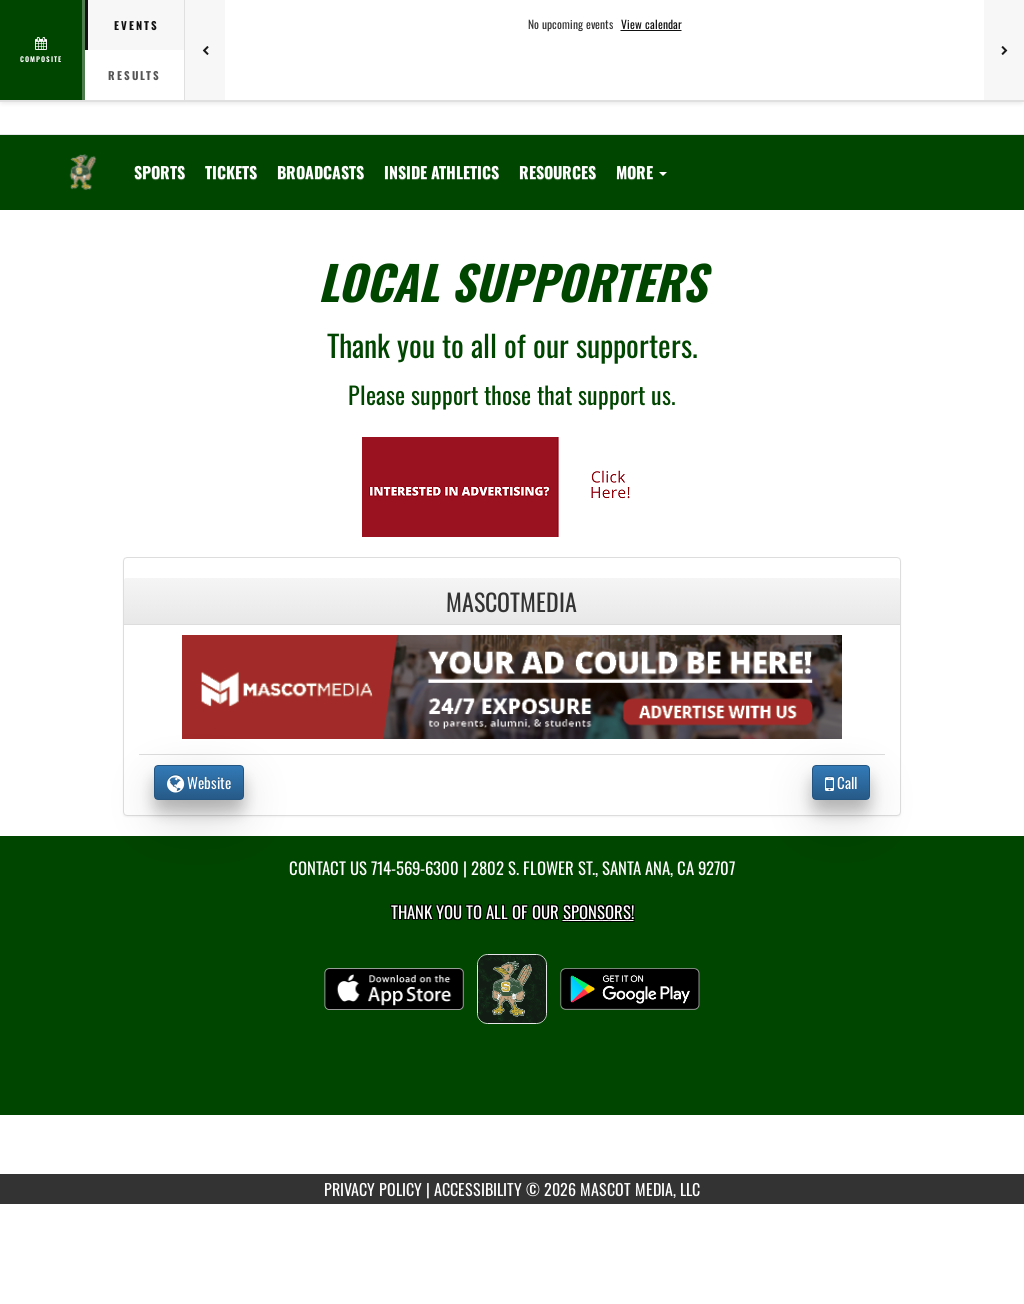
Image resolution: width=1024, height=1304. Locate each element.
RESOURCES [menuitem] (557, 172)
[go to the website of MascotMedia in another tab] (512, 684)
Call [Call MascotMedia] (841, 782)
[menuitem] (231, 172)
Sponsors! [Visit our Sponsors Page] (598, 911)
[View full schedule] (42, 50)
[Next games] (1004, 50)
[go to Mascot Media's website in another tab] (512, 484)
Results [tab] (134, 75)
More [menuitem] (641, 172)
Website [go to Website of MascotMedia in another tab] (199, 782)
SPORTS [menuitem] (159, 172)
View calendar (651, 24)
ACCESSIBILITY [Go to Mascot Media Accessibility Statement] (478, 1189)
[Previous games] (205, 50)
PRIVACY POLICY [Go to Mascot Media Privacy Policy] (373, 1189)
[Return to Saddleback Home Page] (83, 160)
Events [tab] (136, 25)
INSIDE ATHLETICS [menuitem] (441, 172)
